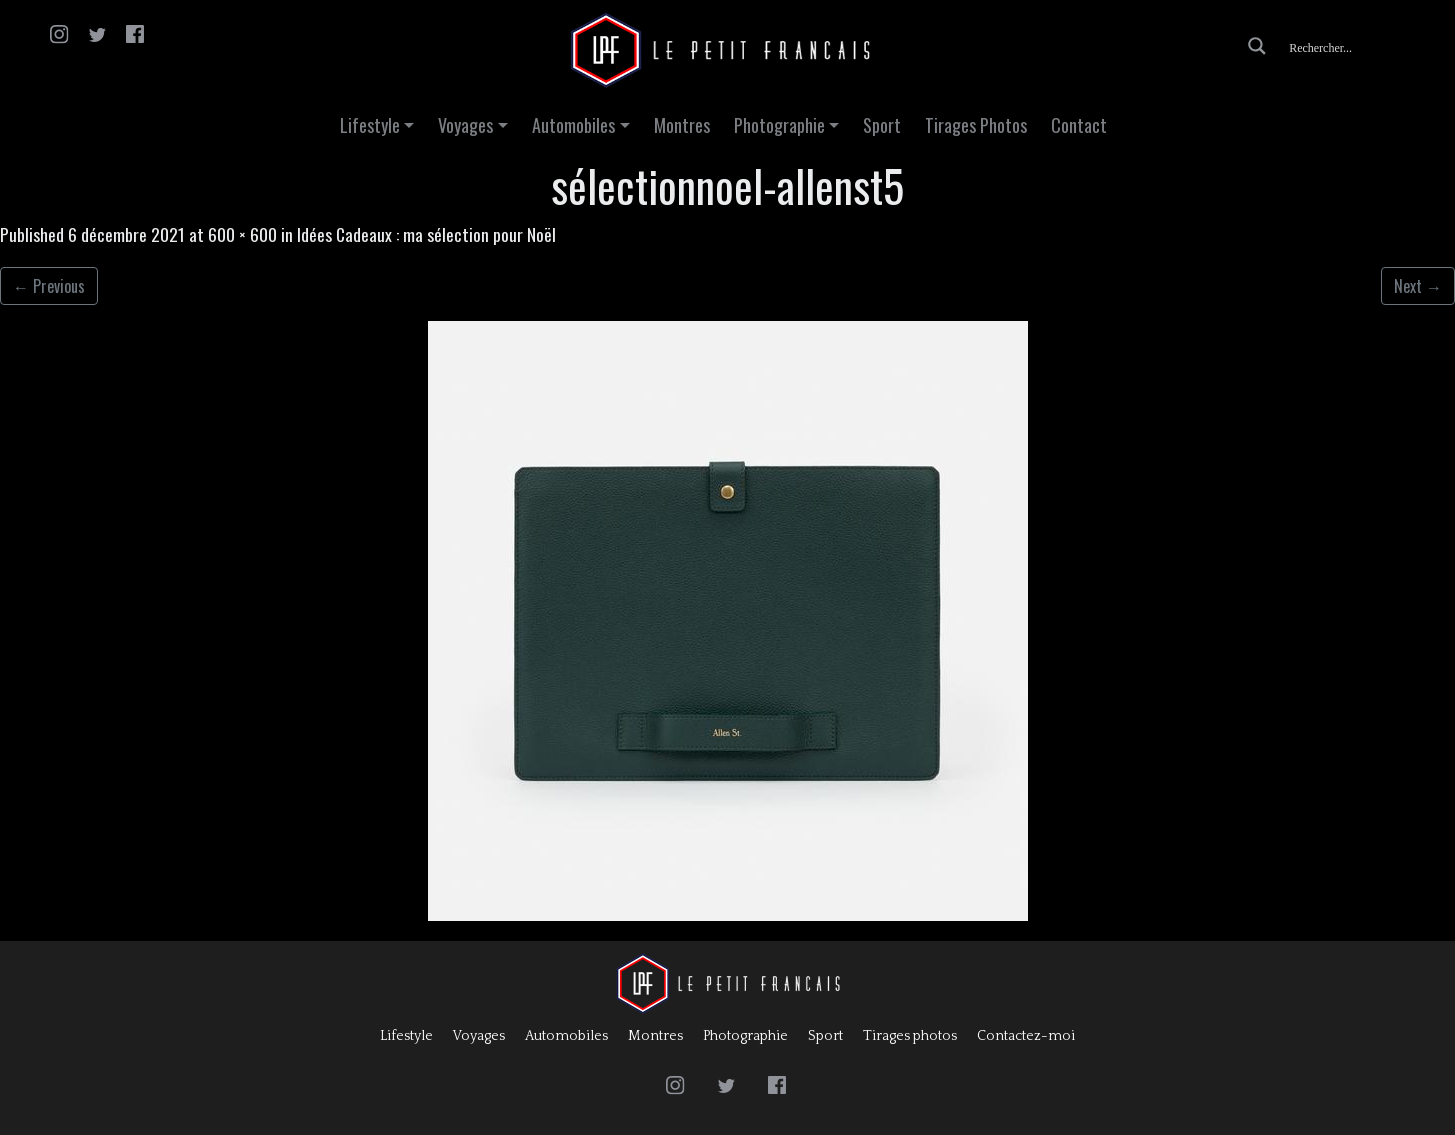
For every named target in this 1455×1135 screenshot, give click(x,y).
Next (1418, 286)
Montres (682, 125)
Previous (49, 286)
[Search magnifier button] (1257, 46)
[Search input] (1362, 46)
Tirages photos (910, 1036)
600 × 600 (242, 234)
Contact (1079, 125)
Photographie (779, 125)
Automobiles (573, 125)
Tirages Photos (976, 125)
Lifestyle (370, 125)
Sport (882, 125)
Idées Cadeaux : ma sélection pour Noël (426, 234)
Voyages (465, 125)
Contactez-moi (1026, 1036)
